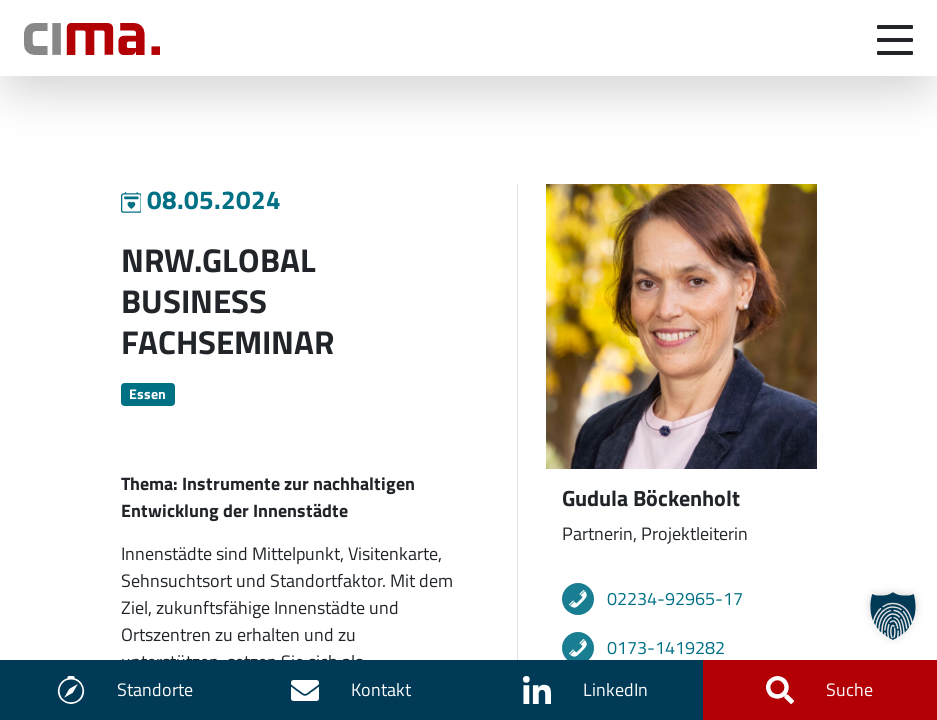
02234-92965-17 (675, 598)
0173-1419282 (666, 647)
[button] (893, 616)
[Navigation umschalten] (895, 38)
